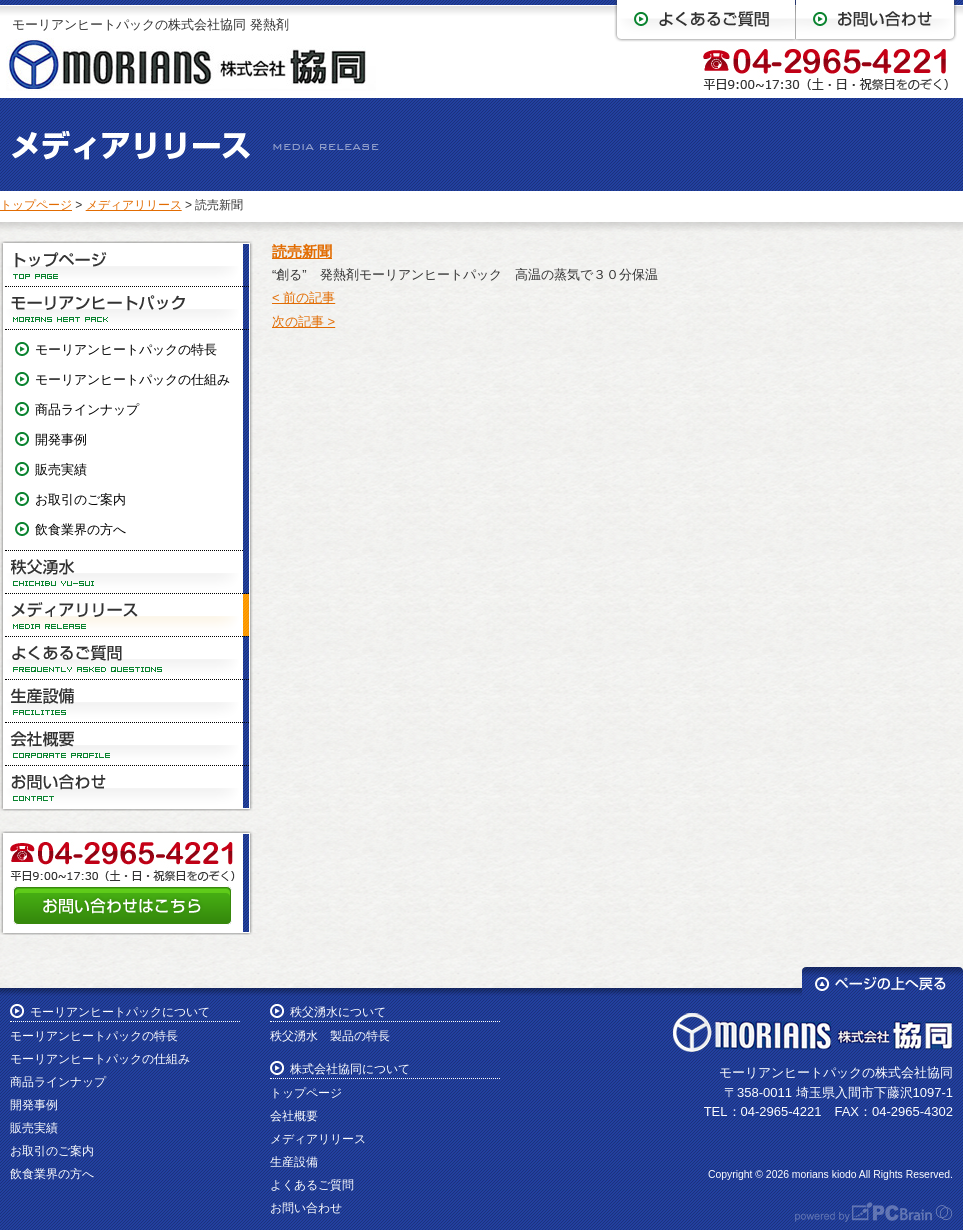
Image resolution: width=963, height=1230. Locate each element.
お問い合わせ (127, 787)
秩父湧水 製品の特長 (330, 1036)
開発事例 (61, 439)
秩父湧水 (127, 572)
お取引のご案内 (80, 499)
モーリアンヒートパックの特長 (126, 349)
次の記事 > (303, 321)
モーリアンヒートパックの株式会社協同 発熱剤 (150, 24)
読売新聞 (302, 251)
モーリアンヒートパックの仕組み (132, 379)
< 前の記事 (303, 297)
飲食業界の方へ (80, 529)
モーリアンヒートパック (127, 308)
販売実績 (61, 469)
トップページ (36, 205)
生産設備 (127, 701)
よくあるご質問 (127, 658)
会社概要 (127, 744)
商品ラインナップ (87, 409)
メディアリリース (134, 205)
